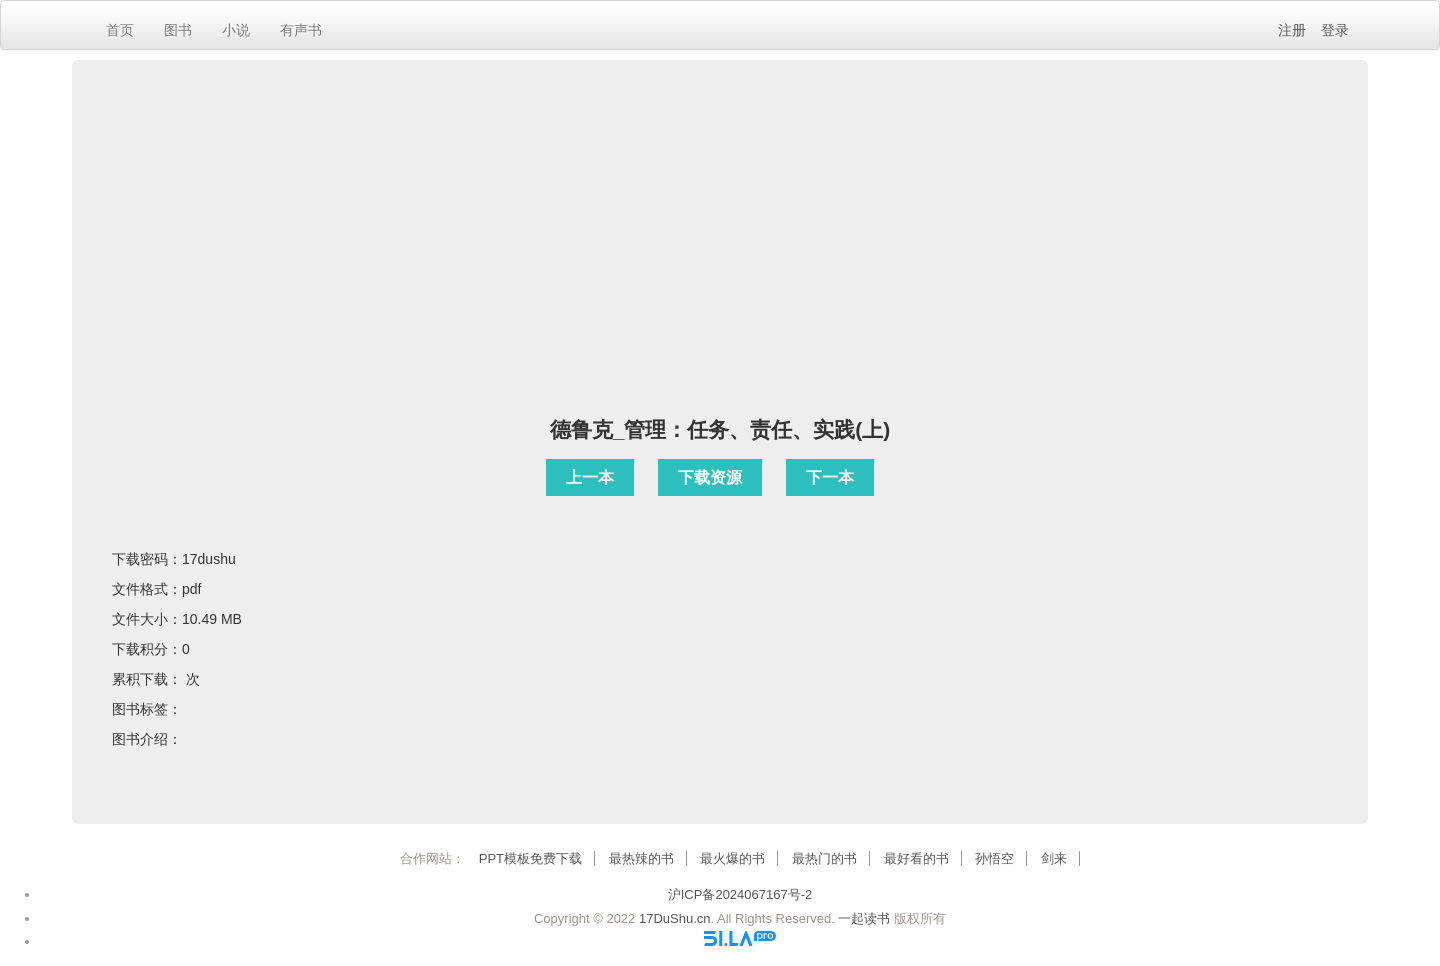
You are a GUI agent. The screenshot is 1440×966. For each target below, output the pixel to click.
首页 (120, 30)
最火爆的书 (732, 858)
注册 (1292, 30)
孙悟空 (994, 858)
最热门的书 (824, 858)
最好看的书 (916, 858)
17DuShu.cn (675, 918)
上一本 (590, 477)
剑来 (1054, 858)
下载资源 (710, 477)
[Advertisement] (720, 257)
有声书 (301, 30)
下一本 (830, 477)
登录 (1335, 30)
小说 (236, 30)
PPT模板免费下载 (530, 858)
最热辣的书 (641, 858)
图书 (178, 30)
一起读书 (864, 918)
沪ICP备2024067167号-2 (740, 894)
